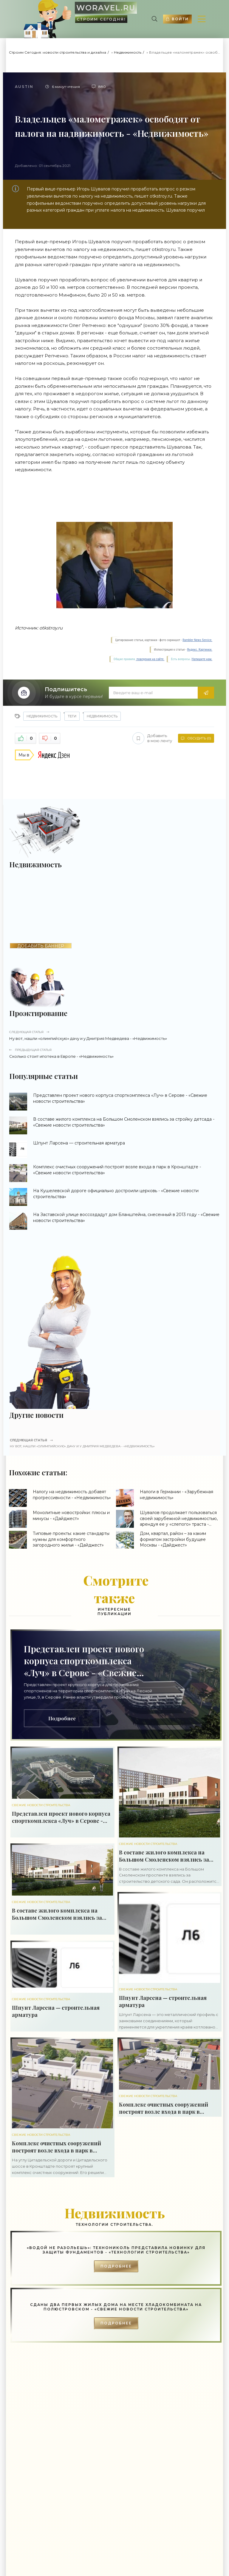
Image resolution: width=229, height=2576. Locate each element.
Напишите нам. (202, 659)
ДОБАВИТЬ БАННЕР (40, 945)
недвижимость (102, 716)
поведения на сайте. (150, 659)
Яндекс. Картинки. (199, 650)
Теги (72, 716)
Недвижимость (127, 52)
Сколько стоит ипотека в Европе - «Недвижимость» (114, 1053)
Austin (24, 86)
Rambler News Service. (197, 640)
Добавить (152, 738)
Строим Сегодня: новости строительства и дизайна (57, 52)
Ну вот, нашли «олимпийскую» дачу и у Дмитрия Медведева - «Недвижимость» (114, 1035)
